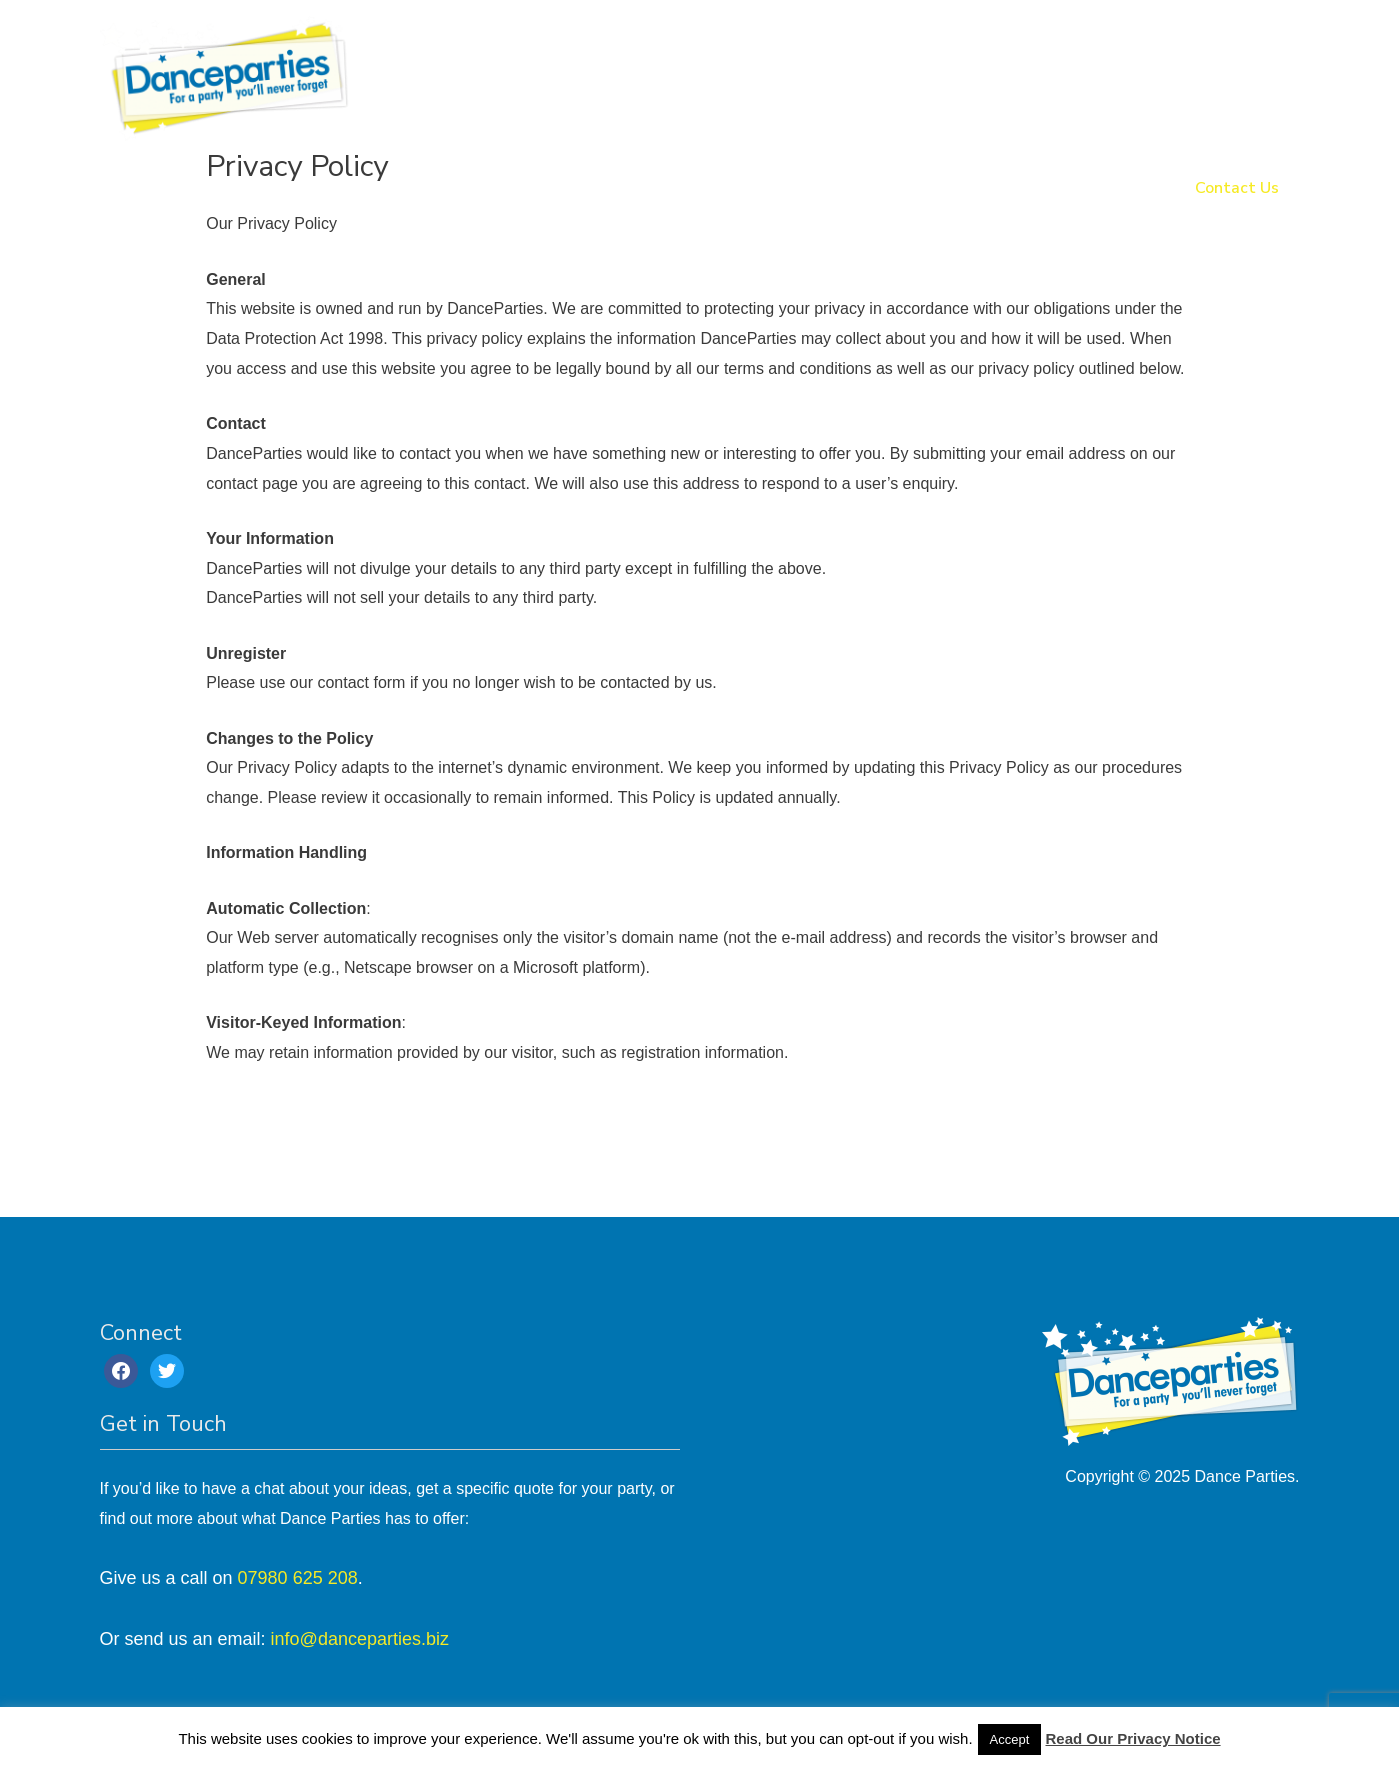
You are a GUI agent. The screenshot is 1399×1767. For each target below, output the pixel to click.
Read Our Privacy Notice (1133, 1738)
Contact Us (1237, 189)
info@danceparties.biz (360, 1639)
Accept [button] (1010, 1739)
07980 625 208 (298, 1578)
